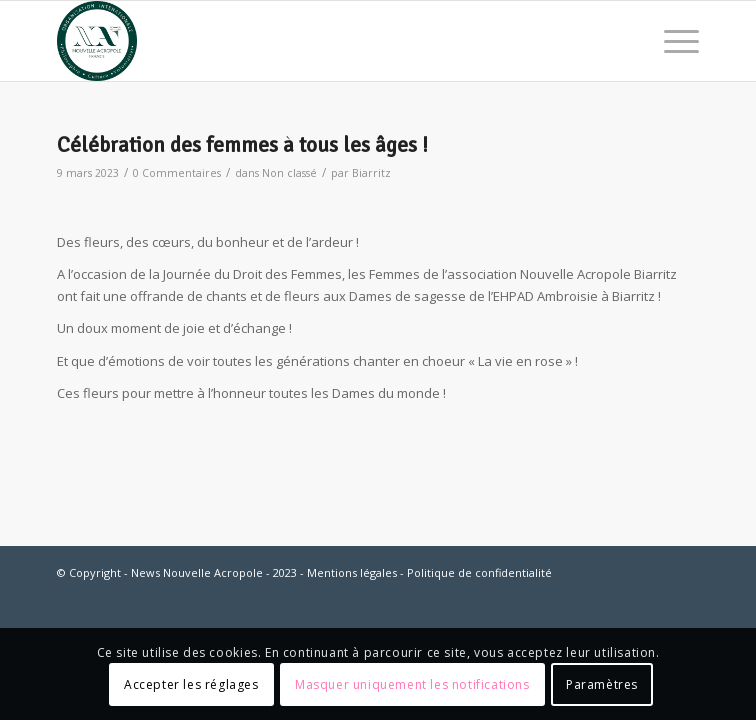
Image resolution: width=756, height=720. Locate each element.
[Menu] (671, 41)
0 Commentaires (177, 173)
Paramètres (602, 684)
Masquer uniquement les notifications (412, 684)
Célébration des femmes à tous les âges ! (242, 145)
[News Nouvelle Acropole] (314, 41)
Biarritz (371, 173)
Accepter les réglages (191, 684)
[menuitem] (671, 41)
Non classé (289, 173)
